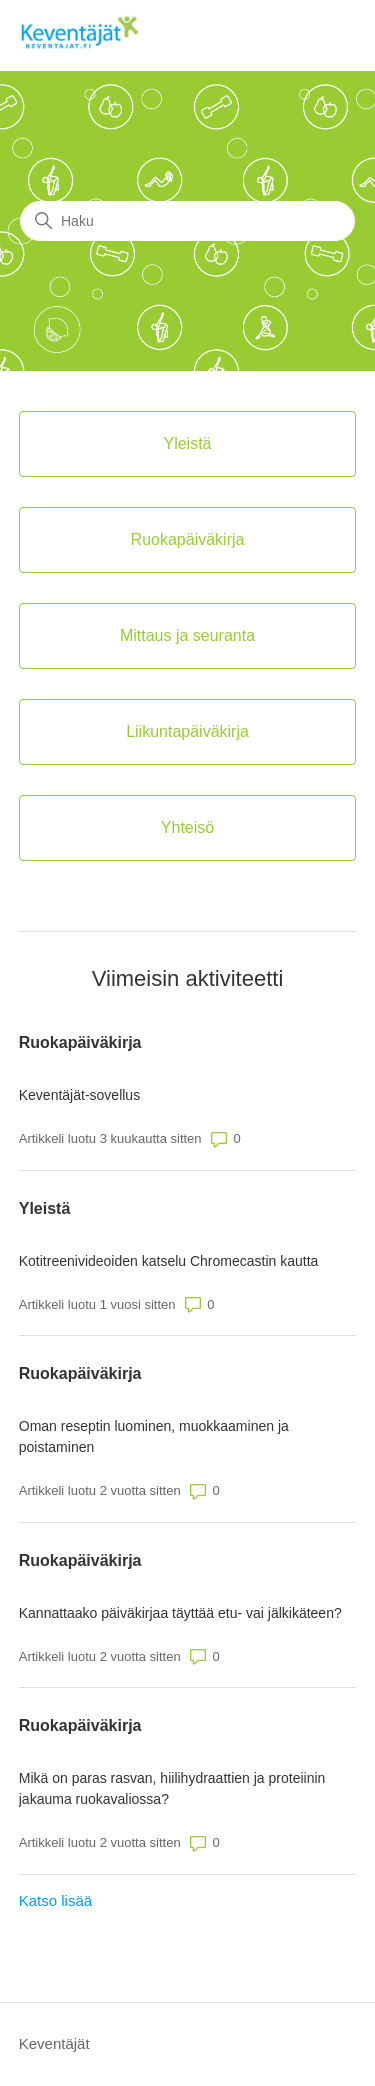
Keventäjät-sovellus (79, 1095)
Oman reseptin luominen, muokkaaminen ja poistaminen (154, 1436)
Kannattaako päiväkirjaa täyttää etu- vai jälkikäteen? (180, 1613)
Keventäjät (54, 2043)
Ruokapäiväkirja (80, 1042)
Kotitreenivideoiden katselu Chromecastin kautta (169, 1261)
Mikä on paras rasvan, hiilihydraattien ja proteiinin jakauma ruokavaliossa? (172, 1788)
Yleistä (45, 1208)
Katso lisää (55, 1900)
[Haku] (187, 221)
